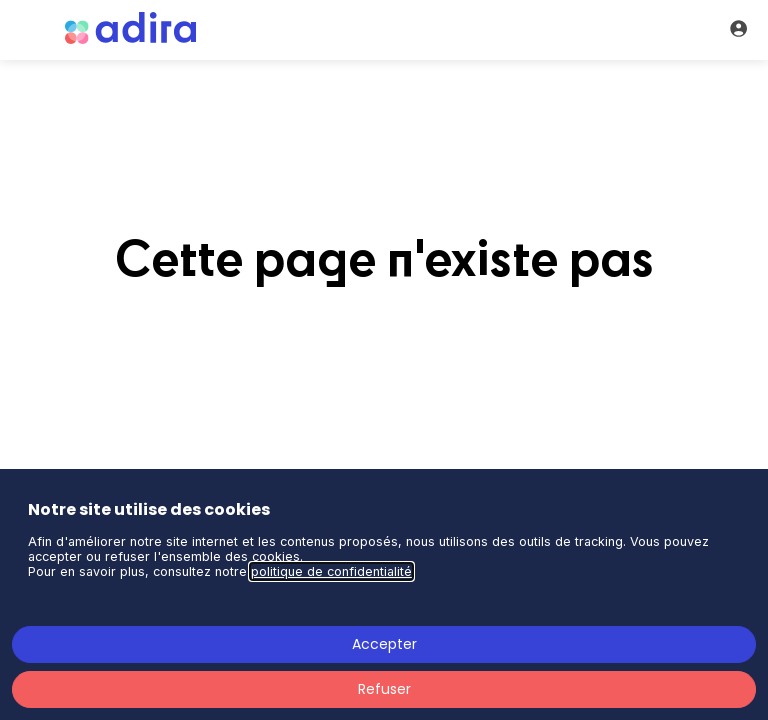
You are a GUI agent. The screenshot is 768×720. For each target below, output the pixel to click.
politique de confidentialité (331, 571)
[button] (30, 30)
